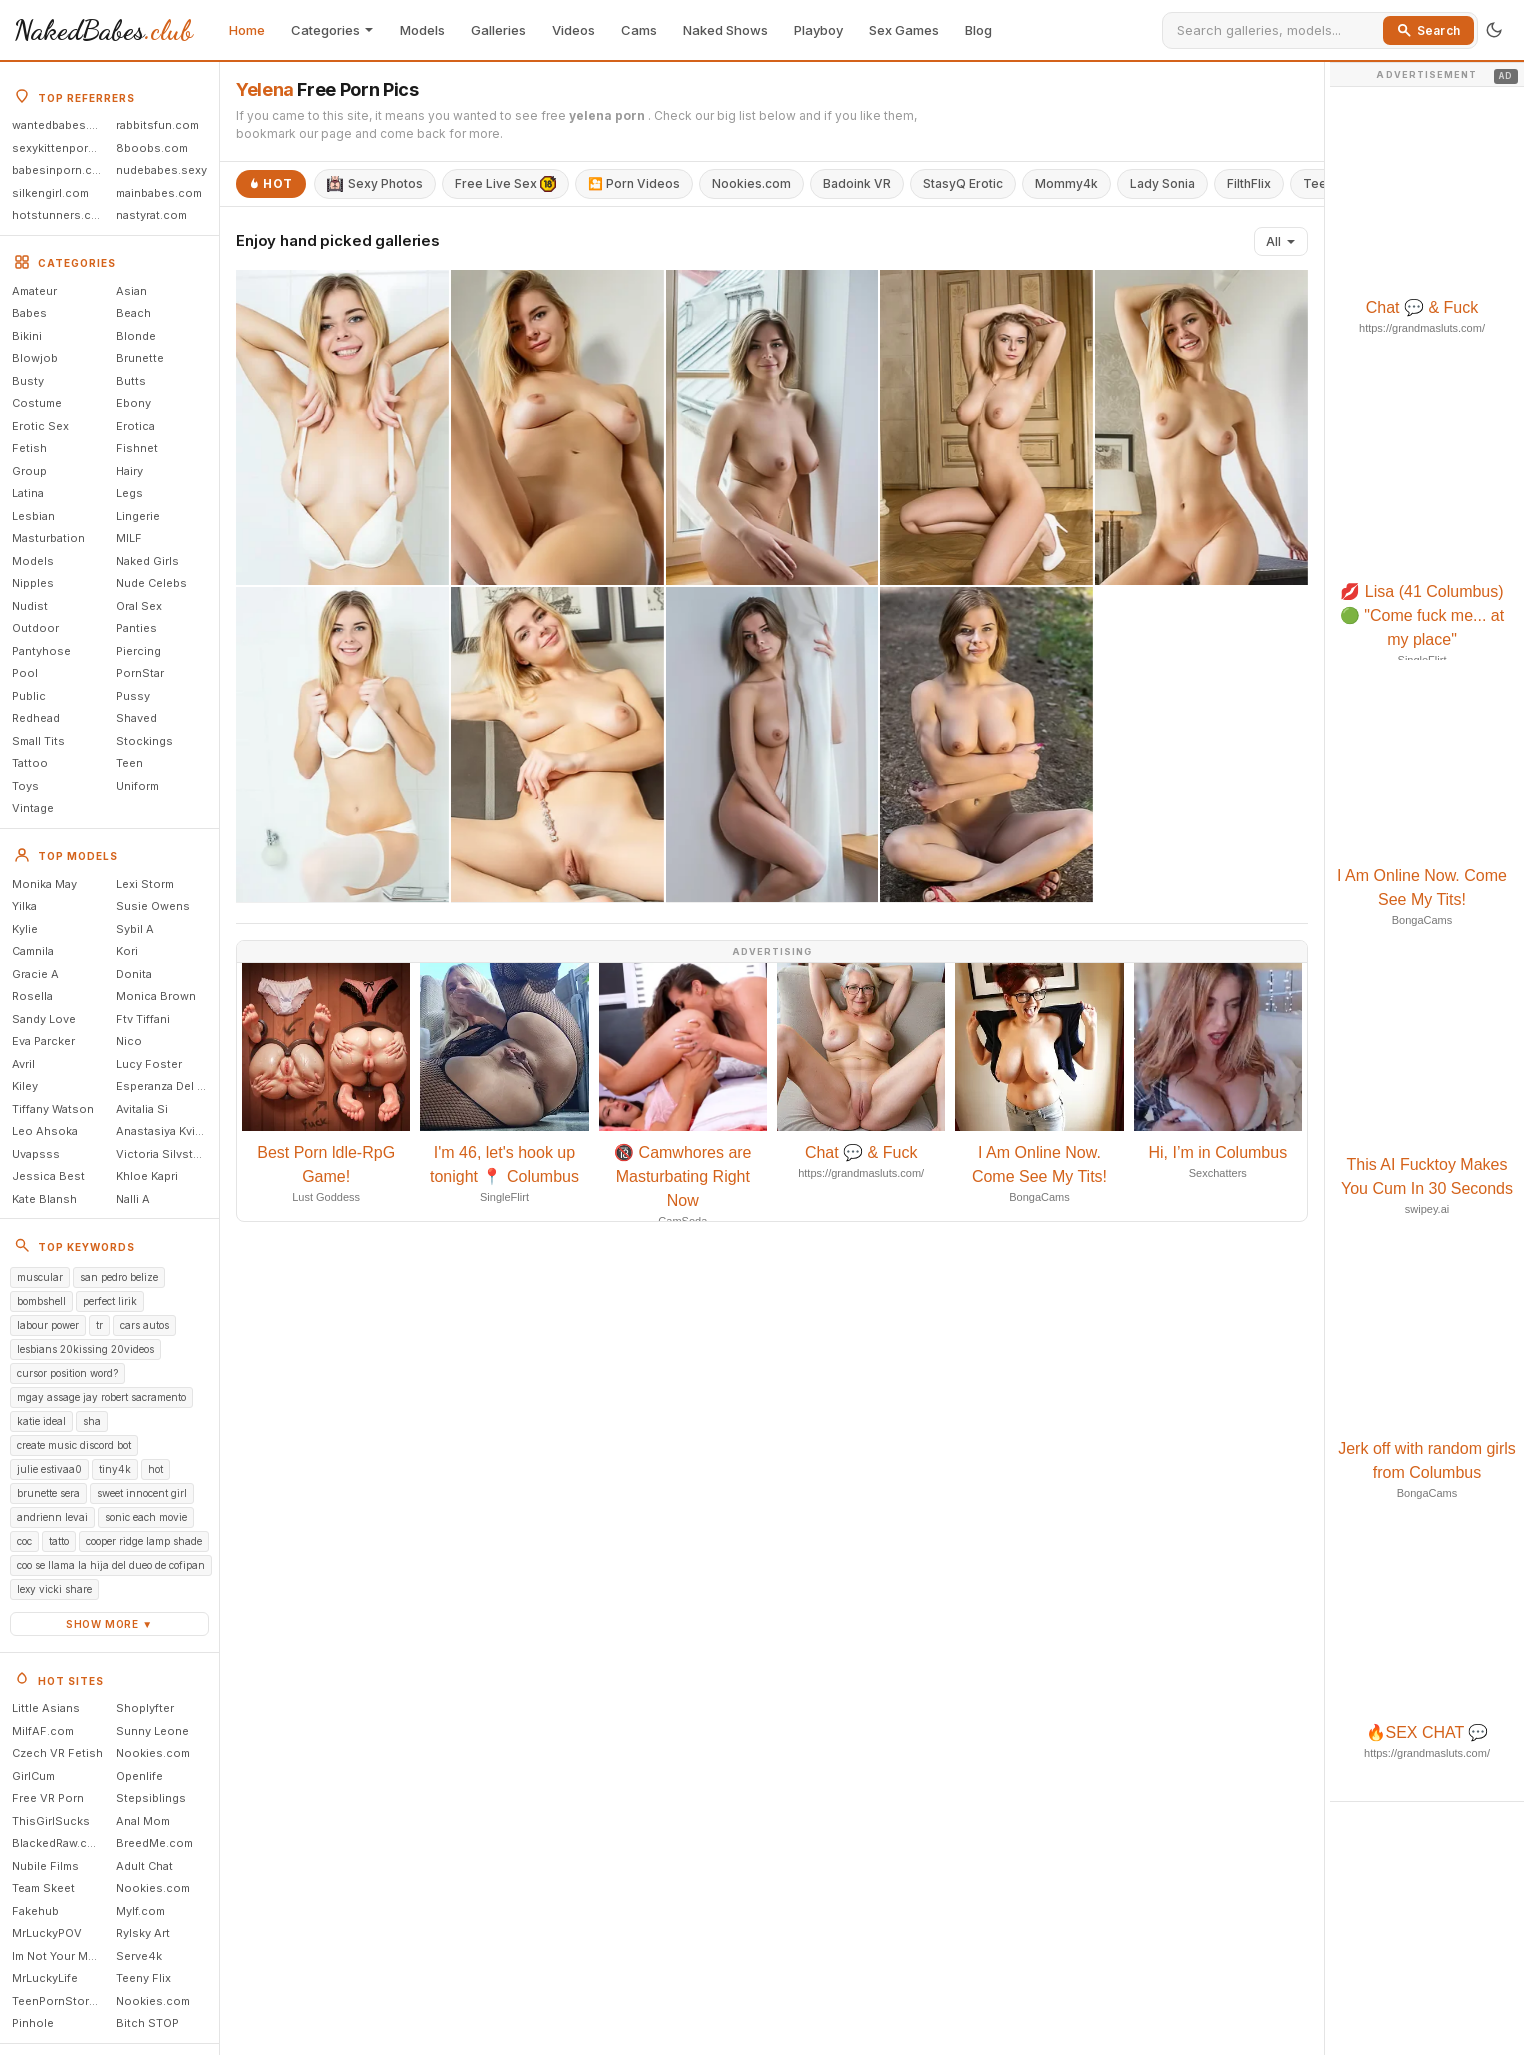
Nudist (30, 606)
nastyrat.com (151, 215)
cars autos (144, 1325)
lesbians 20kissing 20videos (85, 1349)
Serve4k (139, 1956)
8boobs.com (152, 148)
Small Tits (38, 741)
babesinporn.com (60, 170)
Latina (28, 493)
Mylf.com (140, 1911)
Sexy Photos (375, 184)
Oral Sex (139, 606)
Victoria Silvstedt (163, 1154)
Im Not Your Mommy (61, 1956)
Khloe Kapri (147, 1176)
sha (92, 1421)
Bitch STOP (147, 2023)
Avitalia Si (142, 1109)
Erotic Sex (40, 426)
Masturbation (48, 538)
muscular (40, 1277)
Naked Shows (725, 30)
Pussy (133, 696)
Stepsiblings (151, 1798)
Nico (129, 1041)
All (1281, 241)
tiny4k (115, 1469)
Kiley (25, 1086)
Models (422, 30)
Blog (978, 30)
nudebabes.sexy (161, 170)
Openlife (139, 1776)
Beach (133, 313)
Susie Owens (153, 906)
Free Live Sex (505, 184)
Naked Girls (147, 561)
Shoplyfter (145, 1708)
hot (155, 1469)
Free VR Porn (48, 1798)
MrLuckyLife (45, 1978)
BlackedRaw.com (58, 1843)
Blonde (136, 336)
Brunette (140, 358)
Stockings (144, 741)
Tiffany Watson (53, 1109)
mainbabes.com (159, 193)
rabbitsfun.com (157, 125)
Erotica (135, 426)
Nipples (33, 583)
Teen (129, 763)
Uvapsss (36, 1154)
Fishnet (137, 448)
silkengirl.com (50, 193)
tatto (59, 1541)
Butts (131, 381)
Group (29, 471)
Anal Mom (143, 1821)
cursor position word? (67, 1373)
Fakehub (35, 1911)
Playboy (818, 30)
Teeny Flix (143, 1978)
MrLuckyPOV (47, 1933)
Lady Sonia (1162, 183)
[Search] (1277, 30)
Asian (131, 291)
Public (29, 696)
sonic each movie (146, 1517)
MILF (129, 538)
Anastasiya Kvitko (164, 1131)
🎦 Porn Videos (634, 183)
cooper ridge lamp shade (144, 1541)
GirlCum (33, 1776)
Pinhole (33, 2023)
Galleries (498, 30)
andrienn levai (52, 1517)
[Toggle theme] (1494, 30)
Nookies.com (153, 1753)
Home (247, 30)
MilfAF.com (43, 1731)
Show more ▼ (109, 1624)
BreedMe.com (154, 1843)
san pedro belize (119, 1277)
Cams (639, 30)
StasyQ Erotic (963, 183)
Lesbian (33, 516)
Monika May (44, 884)
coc (24, 1541)
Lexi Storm (145, 884)
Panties (136, 628)
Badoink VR (857, 183)
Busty (28, 381)
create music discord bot (74, 1445)
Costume (37, 403)
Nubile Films (45, 1866)
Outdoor (35, 628)
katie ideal (41, 1421)
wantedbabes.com (61, 125)
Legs (129, 493)
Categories (332, 30)
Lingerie (138, 516)
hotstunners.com (60, 215)
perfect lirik (110, 1301)
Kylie (25, 929)
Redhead (36, 718)
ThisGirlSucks (51, 1821)
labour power (48, 1325)
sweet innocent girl (142, 1493)
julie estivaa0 (49, 1469)
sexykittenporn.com (61, 148)
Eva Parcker (43, 1041)
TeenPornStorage (60, 2001)
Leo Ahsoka (45, 1131)
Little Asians (46, 1708)
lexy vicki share (54, 1589)
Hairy (129, 471)
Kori (127, 951)
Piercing (138, 651)
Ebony (133, 403)
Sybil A (135, 929)
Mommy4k (1066, 183)
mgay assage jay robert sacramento (101, 1397)
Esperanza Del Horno (165, 1086)
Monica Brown (156, 996)
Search (1428, 30)
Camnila (33, 951)
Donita (134, 974)
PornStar (140, 673)
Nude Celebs (151, 583)
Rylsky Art (143, 1933)
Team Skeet (43, 1888)
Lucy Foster (149, 1064)
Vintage (33, 808)
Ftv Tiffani (143, 1019)
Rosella (32, 996)
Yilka (24, 906)
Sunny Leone (152, 1731)
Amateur (34, 291)
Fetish (29, 448)
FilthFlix (1249, 183)
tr (99, 1325)
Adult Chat (144, 1866)
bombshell (41, 1301)
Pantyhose (41, 651)
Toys (25, 786)
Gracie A (35, 974)
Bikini (27, 336)
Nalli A (133, 1199)
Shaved (136, 718)
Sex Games (904, 30)
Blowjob (35, 358)
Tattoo (30, 763)
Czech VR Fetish (57, 1753)
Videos (573, 30)
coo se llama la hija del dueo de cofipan (111, 1565)
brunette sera (48, 1493)
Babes (29, 313)
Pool (25, 673)
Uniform (137, 786)
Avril (23, 1064)
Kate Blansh (44, 1199)
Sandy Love (44, 1019)
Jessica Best (48, 1176)
